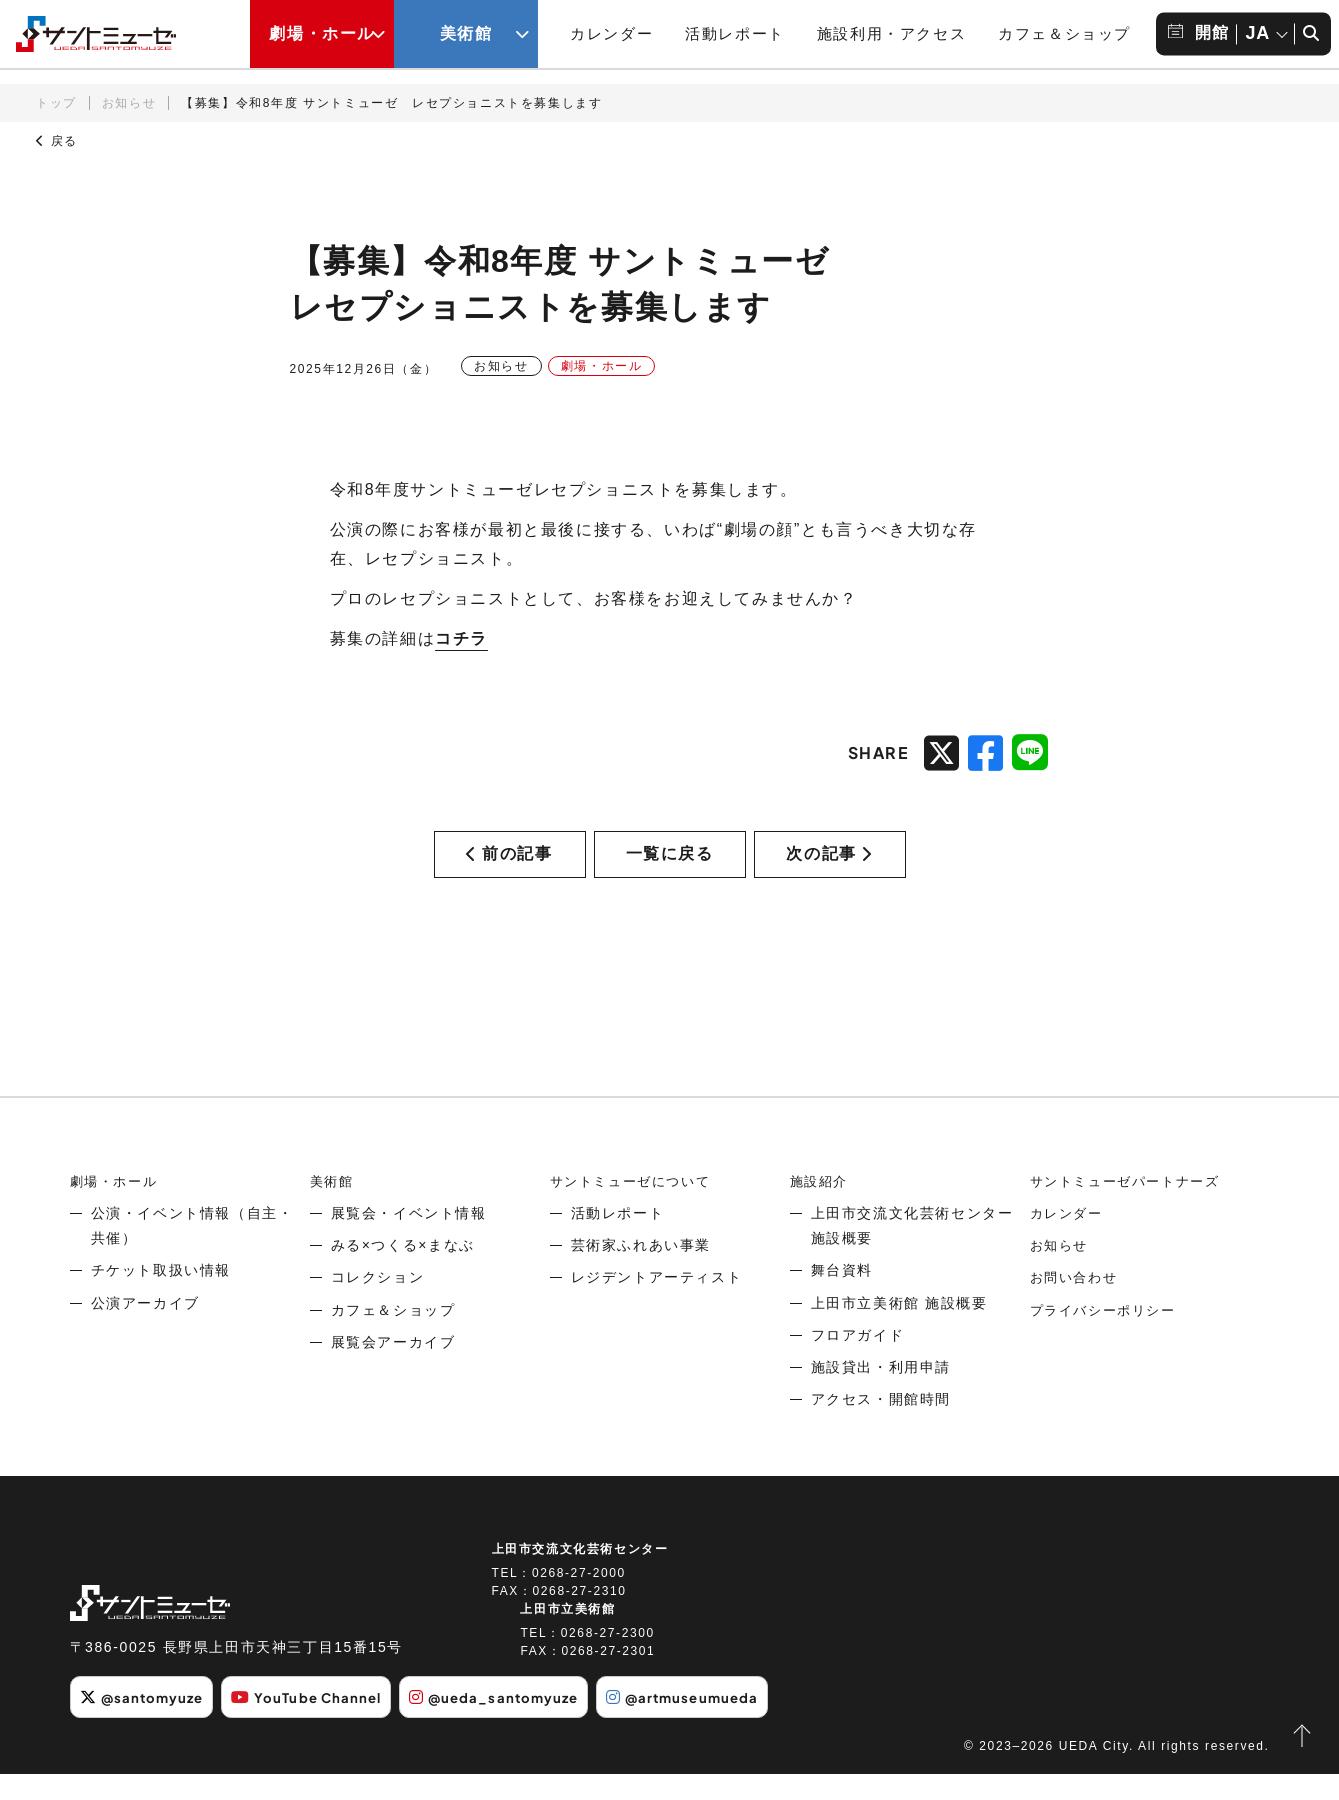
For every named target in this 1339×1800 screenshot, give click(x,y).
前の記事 (509, 867)
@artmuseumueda (719, 1725)
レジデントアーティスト (657, 1305)
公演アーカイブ (145, 1331)
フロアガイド (858, 1363)
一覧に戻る (670, 867)
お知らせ (129, 103)
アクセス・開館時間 (881, 1427)
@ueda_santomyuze (520, 1725)
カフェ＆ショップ (1064, 33)
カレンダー (611, 33)
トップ (56, 103)
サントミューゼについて (636, 1209)
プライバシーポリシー (1108, 1338)
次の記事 (829, 867)
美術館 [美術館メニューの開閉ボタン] (466, 33)
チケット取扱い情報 (161, 1298)
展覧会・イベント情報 (409, 1241)
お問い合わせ (1077, 1305)
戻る (57, 141)
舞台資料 (842, 1298)
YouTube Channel (322, 1725)
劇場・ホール (117, 1209)
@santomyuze (146, 1725)
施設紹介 (821, 1209)
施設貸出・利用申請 (881, 1395)
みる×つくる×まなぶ (403, 1273)
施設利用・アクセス (891, 33)
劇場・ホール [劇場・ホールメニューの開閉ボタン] (322, 33)
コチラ (461, 638)
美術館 (333, 1209)
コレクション (378, 1305)
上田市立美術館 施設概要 (899, 1331)
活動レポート (735, 33)
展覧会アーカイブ (393, 1370)
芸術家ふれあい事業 (641, 1273)
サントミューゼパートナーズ (1131, 1209)
